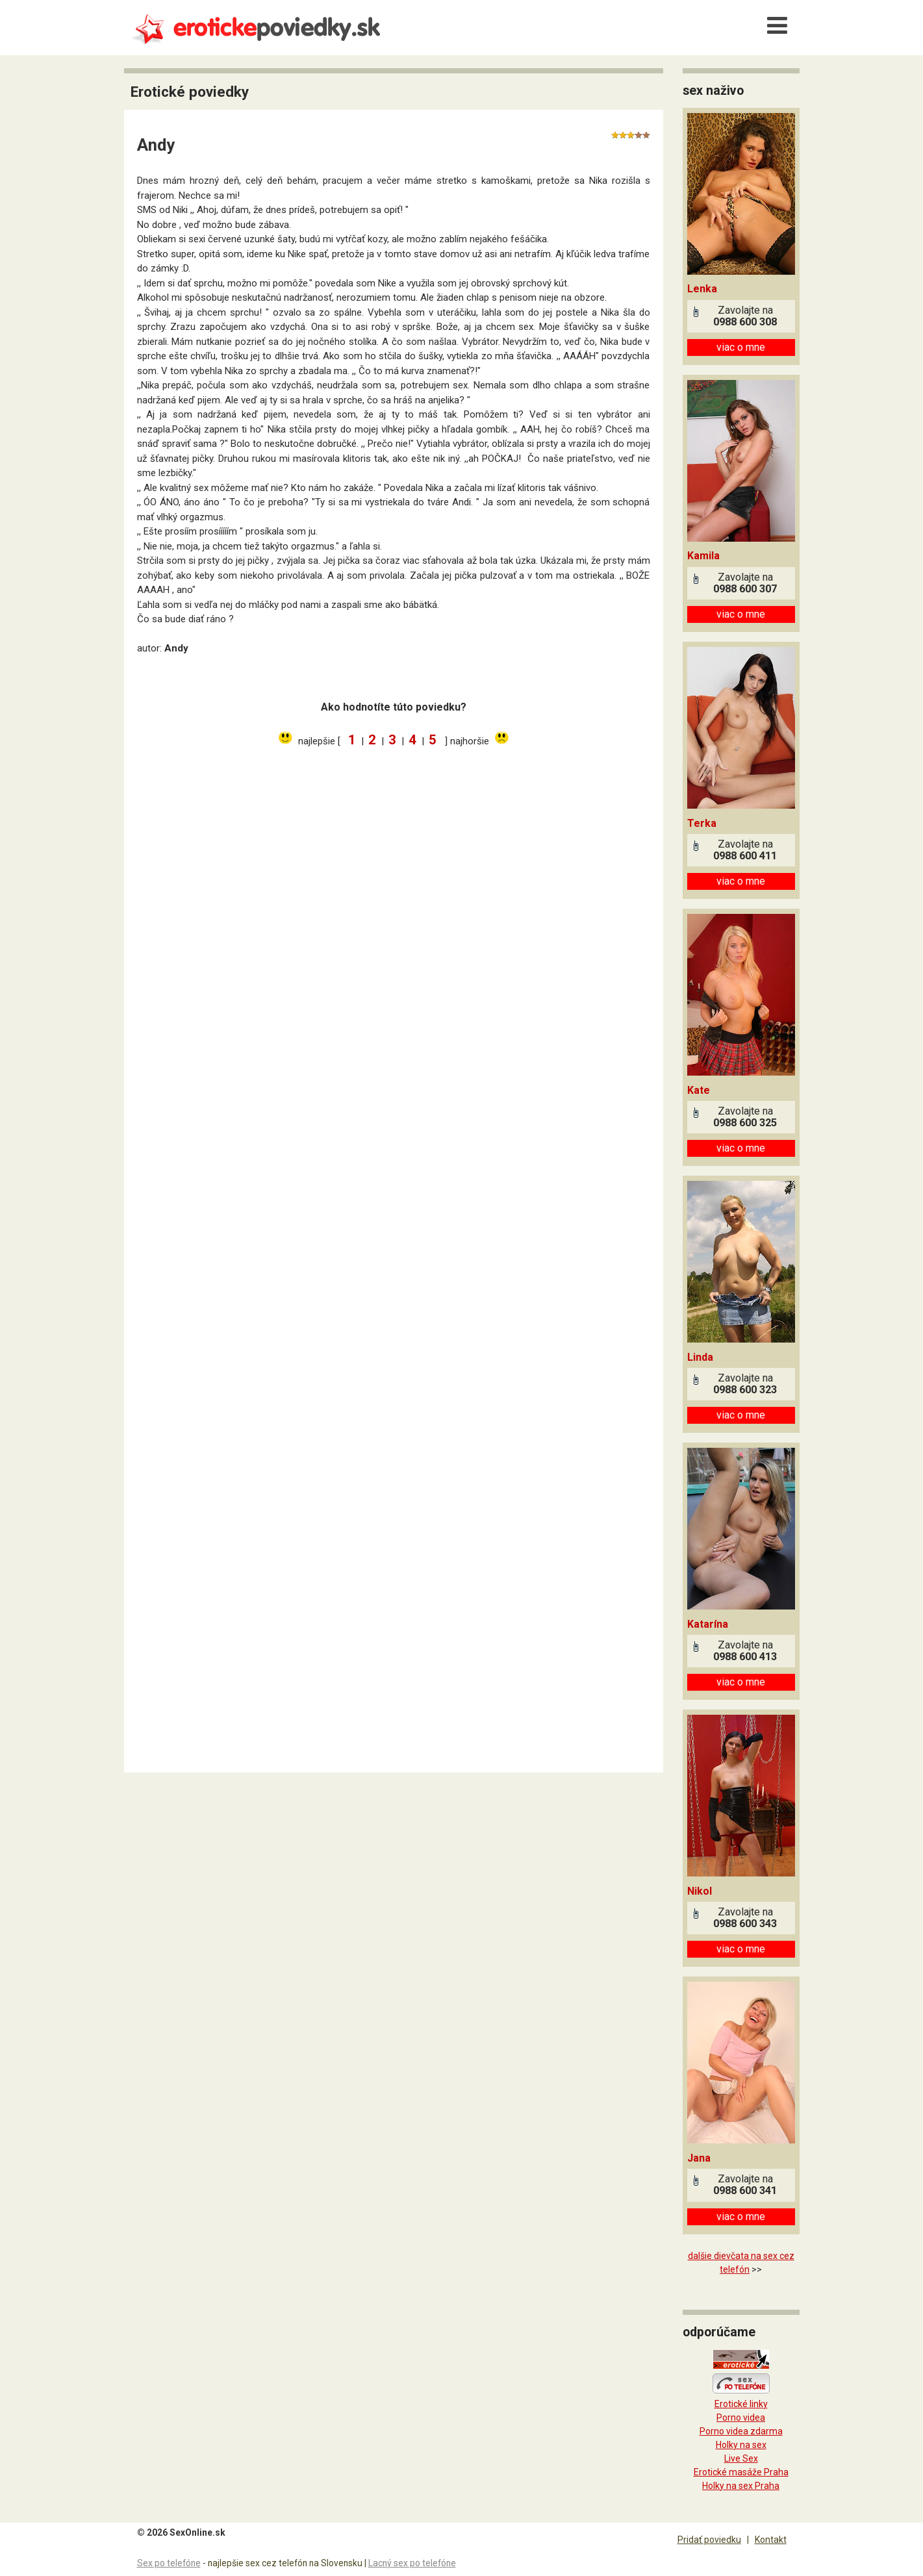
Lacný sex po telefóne (412, 2563)
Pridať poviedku (709, 2539)
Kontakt (771, 2539)
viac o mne (740, 347)
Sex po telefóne (169, 2563)
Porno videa (740, 2417)
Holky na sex (741, 2445)
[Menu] (777, 26)
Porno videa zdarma (741, 2431)
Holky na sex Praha (740, 2486)
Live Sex (741, 2458)
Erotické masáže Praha (741, 2472)
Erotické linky (741, 2404)
